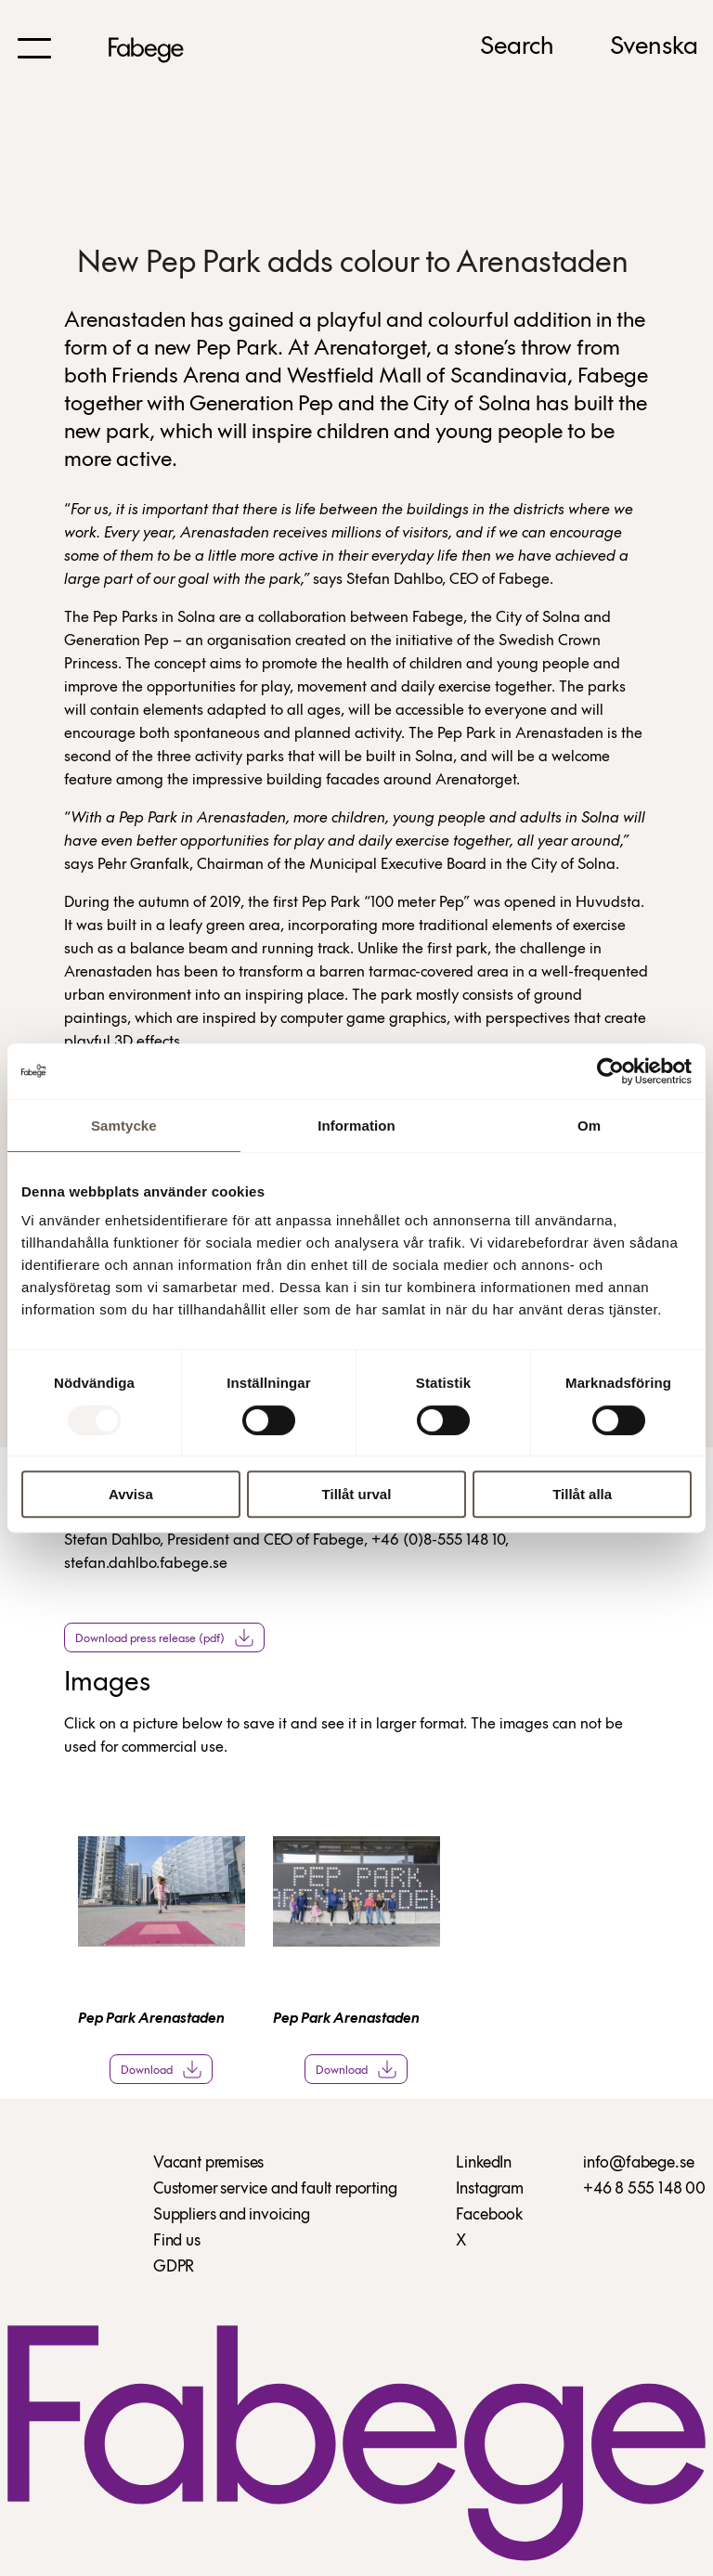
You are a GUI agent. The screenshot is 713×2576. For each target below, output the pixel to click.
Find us (177, 2241)
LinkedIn (484, 2163)
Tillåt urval (357, 1494)
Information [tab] (356, 1125)
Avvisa (131, 1494)
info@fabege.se (638, 2163)
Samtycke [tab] (124, 1125)
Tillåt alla (582, 1494)
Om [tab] (589, 1125)
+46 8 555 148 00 (644, 2189)
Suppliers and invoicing (231, 2215)
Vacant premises (208, 2163)
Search (517, 47)
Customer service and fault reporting (275, 2189)
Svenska (654, 47)
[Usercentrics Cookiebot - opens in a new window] (610, 1071)
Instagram (489, 2189)
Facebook (489, 2215)
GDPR (173, 2267)
